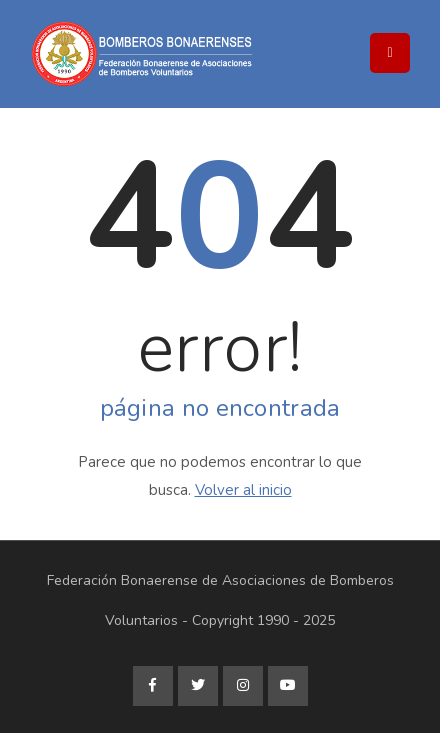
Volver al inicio (243, 490)
